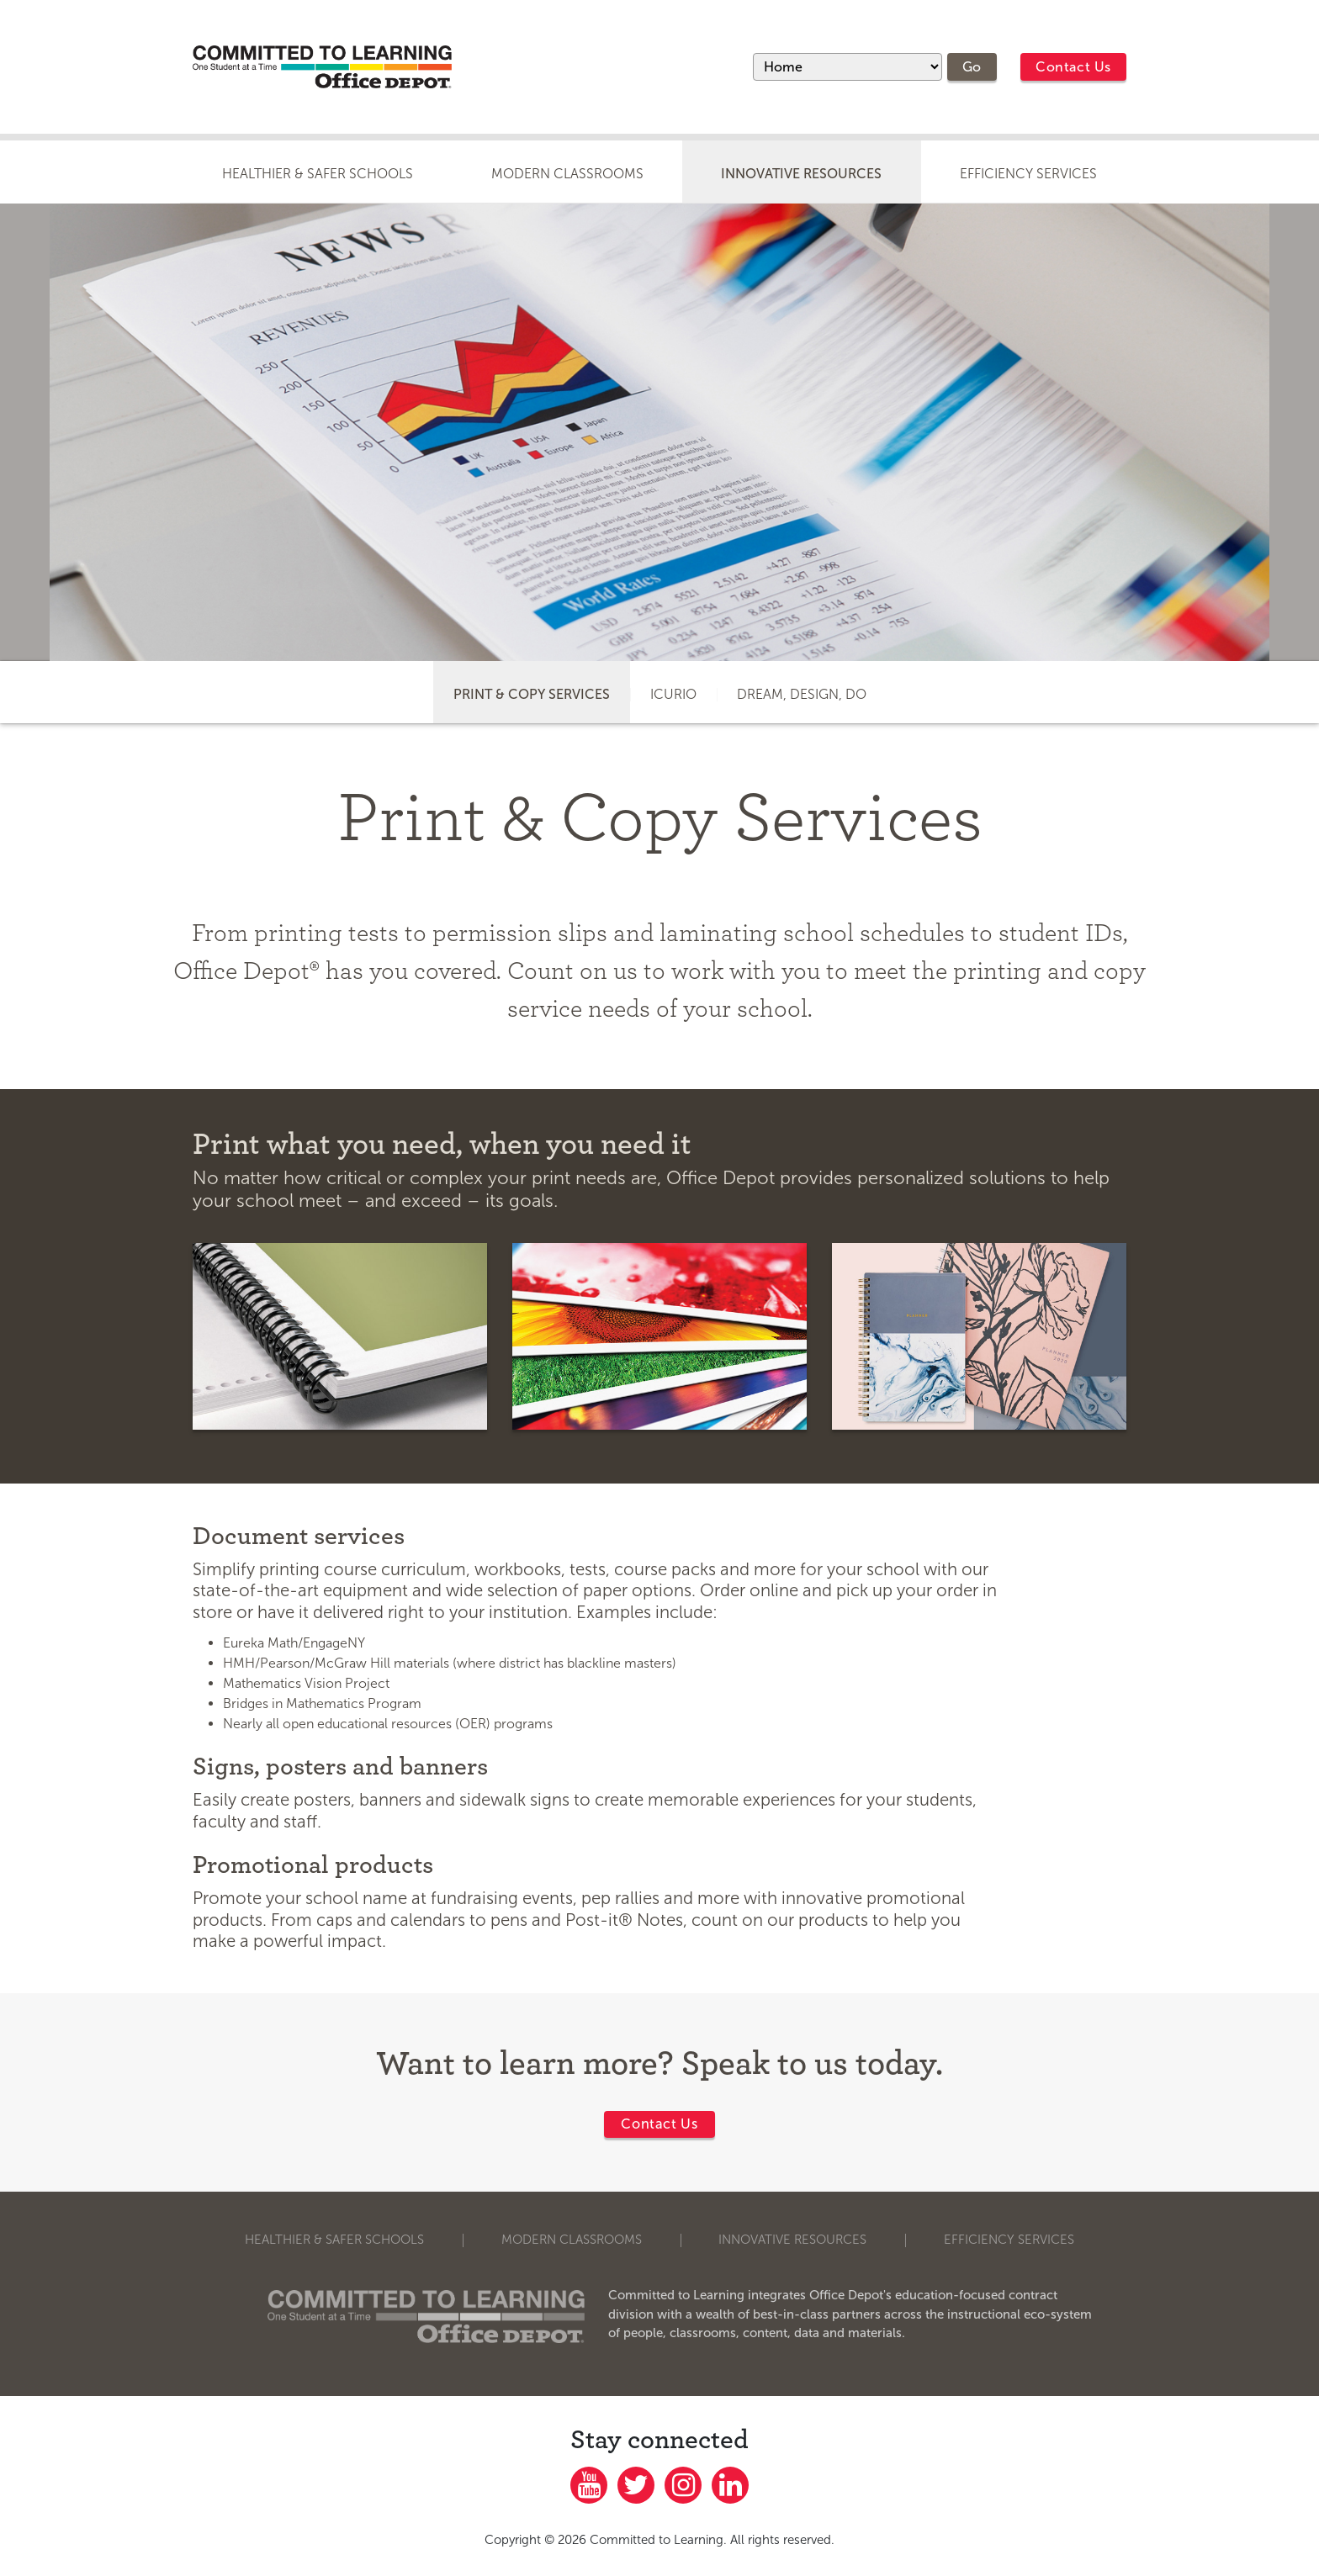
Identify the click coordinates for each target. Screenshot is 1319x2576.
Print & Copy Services (531, 694)
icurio (673, 694)
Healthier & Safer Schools (317, 174)
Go (972, 67)
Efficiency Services (1028, 174)
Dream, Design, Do (801, 694)
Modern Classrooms (567, 174)
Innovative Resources (801, 174)
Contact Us (1073, 67)
